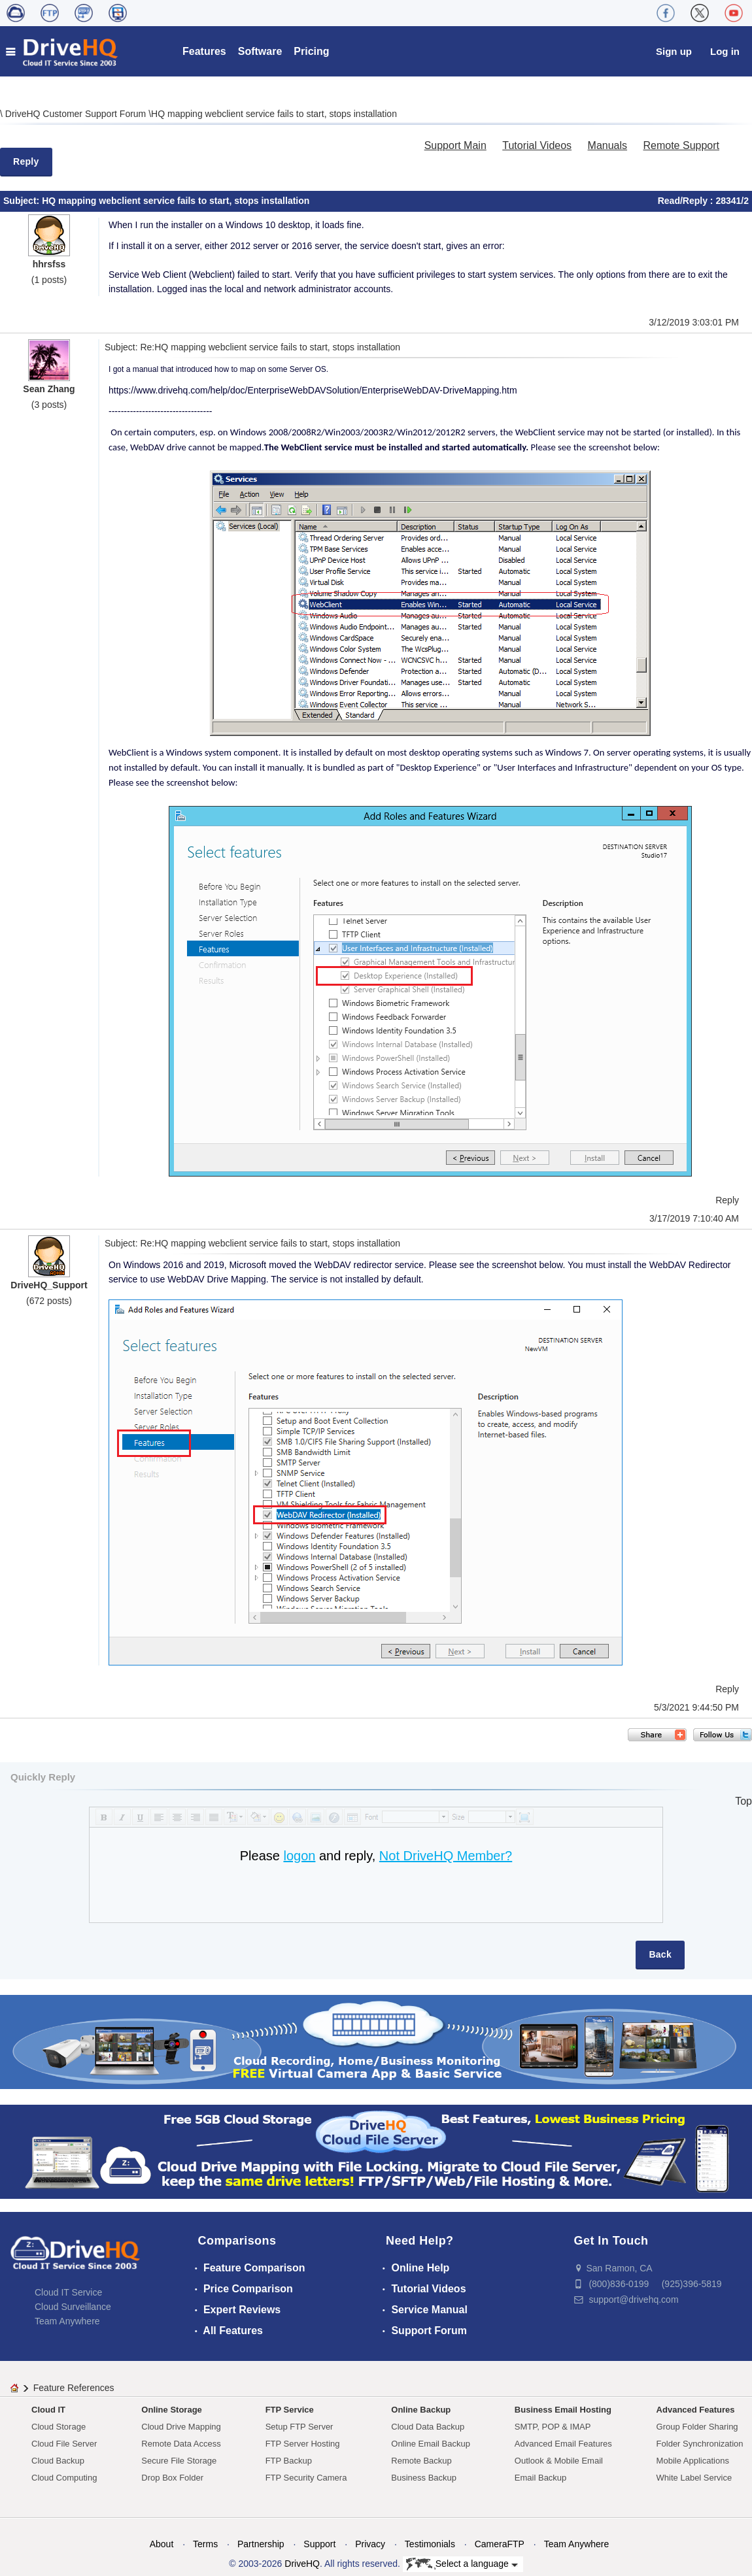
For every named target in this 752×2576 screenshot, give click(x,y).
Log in (725, 51)
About (162, 2544)
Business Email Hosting (563, 2410)
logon (299, 1855)
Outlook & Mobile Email (559, 2461)
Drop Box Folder (172, 2478)
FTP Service (289, 2410)
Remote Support (681, 145)
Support (319, 2544)
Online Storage (171, 2410)
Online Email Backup (430, 2444)
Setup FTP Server (299, 2427)
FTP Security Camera (306, 2478)
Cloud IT (48, 2410)
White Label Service (694, 2478)
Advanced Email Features (563, 2444)
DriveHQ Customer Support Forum (76, 114)
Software (260, 51)
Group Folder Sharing (697, 2427)
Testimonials (430, 2544)
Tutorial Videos (537, 145)
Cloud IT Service (68, 2292)
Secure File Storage (178, 2461)
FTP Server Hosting (302, 2444)
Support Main (455, 145)
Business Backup (423, 2478)
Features (204, 51)
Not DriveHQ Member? (445, 1855)
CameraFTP (499, 2544)
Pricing (311, 51)
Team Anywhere (67, 2321)
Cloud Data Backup (427, 2427)
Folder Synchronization (700, 2444)
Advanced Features (696, 2410)
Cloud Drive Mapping (180, 2427)
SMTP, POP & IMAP (553, 2427)
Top (743, 1801)
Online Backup (421, 2410)
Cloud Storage (58, 2427)
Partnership (260, 2544)
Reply (26, 161)
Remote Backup (421, 2461)
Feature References (73, 2388)
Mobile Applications (693, 2461)
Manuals (607, 145)
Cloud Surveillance (73, 2306)
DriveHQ (302, 2563)
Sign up (674, 51)
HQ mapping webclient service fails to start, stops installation (274, 114)
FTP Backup (288, 2461)
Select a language (462, 2564)
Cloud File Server (64, 2444)
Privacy (370, 2544)
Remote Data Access (180, 2444)
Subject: (22, 200)
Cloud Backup (57, 2461)
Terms (205, 2544)
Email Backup (540, 2478)
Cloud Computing (64, 2478)
